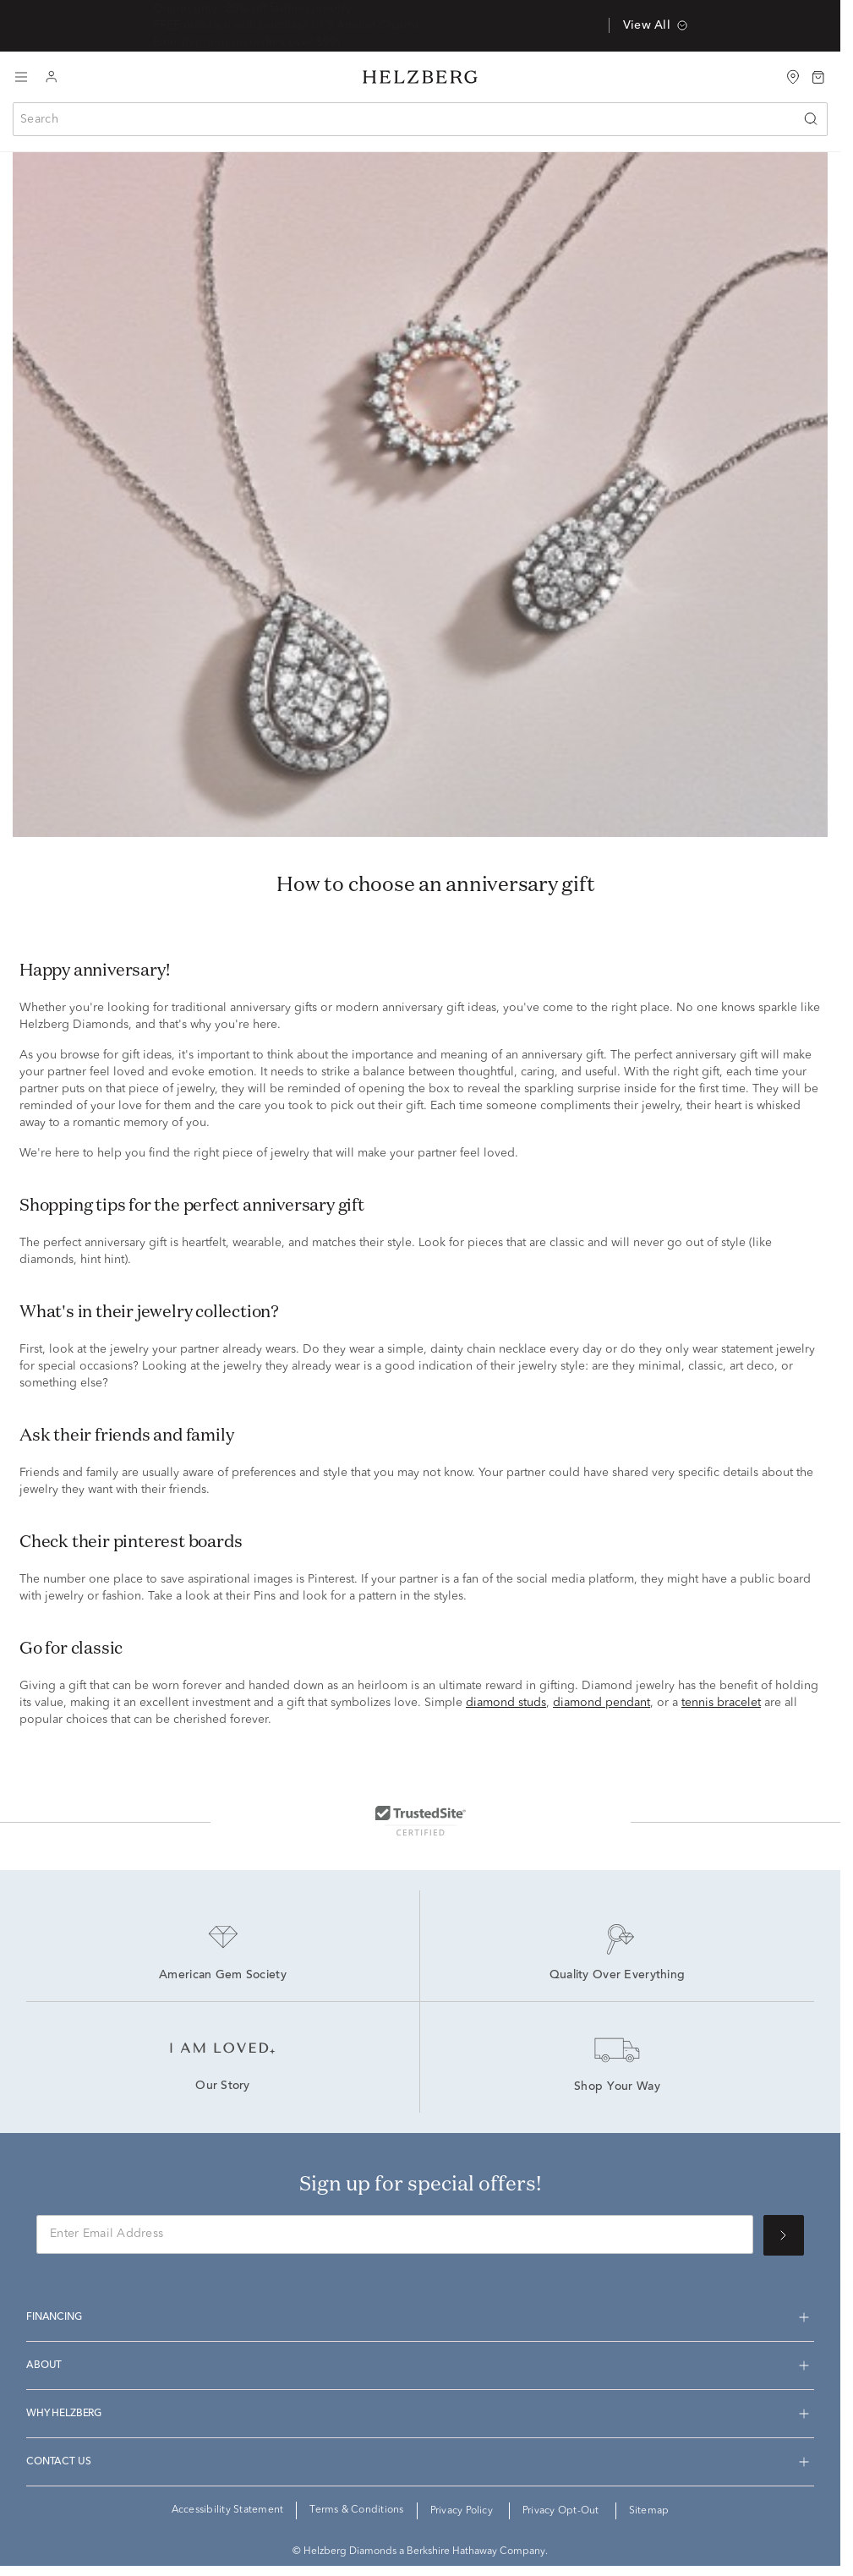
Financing (54, 2317)
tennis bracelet (721, 1703)
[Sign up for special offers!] (783, 2235)
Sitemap (649, 2511)
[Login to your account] (51, 77)
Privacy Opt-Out (560, 2511)
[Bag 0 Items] (818, 76)
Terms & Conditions (356, 2510)
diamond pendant (601, 1703)
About (44, 2365)
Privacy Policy (461, 2511)
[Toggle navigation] (21, 76)
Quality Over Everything (617, 1976)
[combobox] (420, 119)
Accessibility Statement (228, 2510)
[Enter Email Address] (394, 2234)
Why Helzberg (63, 2414)
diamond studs (506, 1703)
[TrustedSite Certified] (420, 1820)
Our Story (222, 2086)
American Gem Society (223, 1976)
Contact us (58, 2462)
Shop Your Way (617, 2087)
